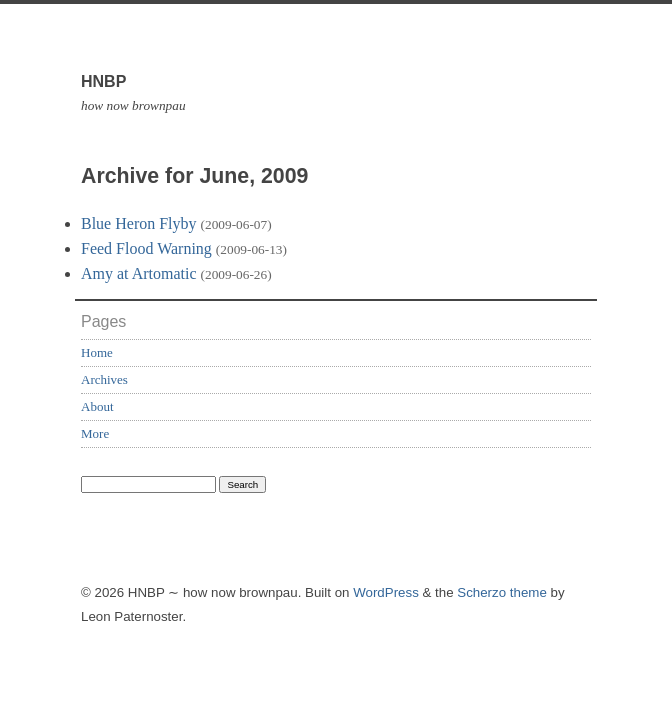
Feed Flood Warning (146, 248)
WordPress (386, 592)
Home (97, 352)
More (95, 433)
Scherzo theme (502, 592)
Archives (104, 379)
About (97, 406)
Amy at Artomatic (139, 273)
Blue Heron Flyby (139, 223)
